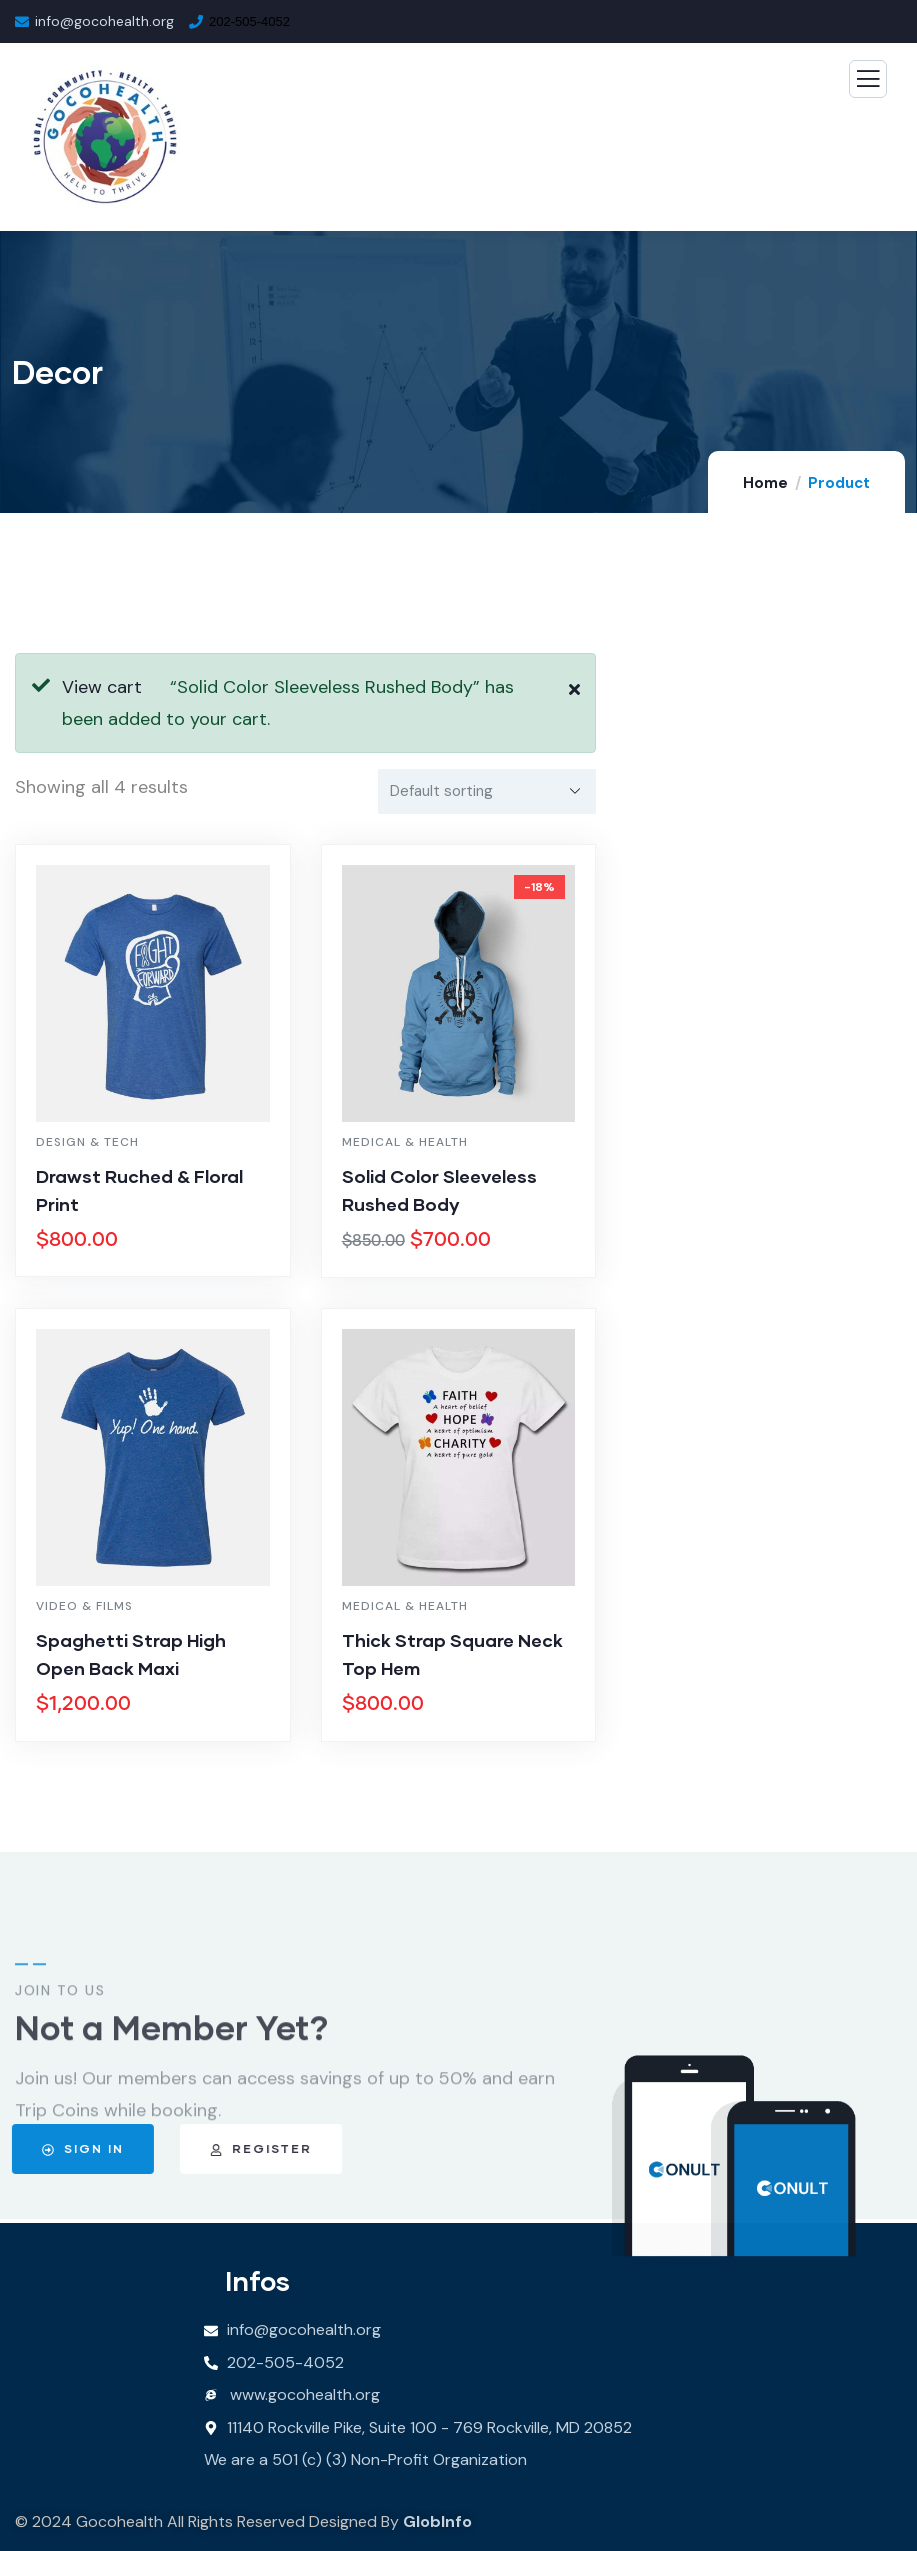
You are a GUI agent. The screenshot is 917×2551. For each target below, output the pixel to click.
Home (765, 483)
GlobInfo (437, 2521)
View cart (102, 687)
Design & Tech (87, 1142)
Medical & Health (405, 1142)
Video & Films (84, 1606)
